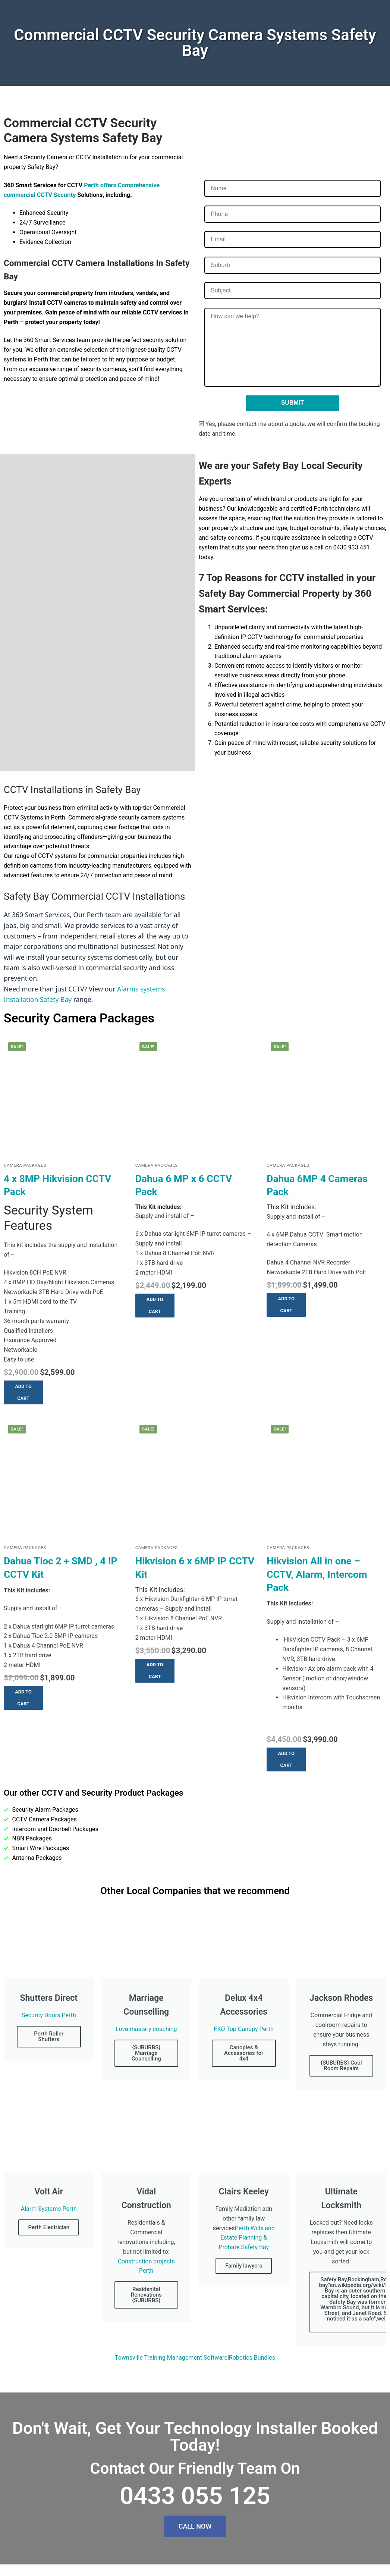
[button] (23, 1392)
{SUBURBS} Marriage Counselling (146, 2053)
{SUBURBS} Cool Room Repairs (341, 2065)
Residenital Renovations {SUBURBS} (146, 2295)
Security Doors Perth (49, 2015)
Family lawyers (243, 2265)
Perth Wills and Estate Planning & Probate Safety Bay (246, 2238)
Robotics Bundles (252, 2357)
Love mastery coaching (146, 2029)
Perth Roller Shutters (48, 2036)
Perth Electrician (48, 2227)
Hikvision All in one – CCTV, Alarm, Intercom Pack (317, 1574)
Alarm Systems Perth (49, 2208)
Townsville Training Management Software (171, 2357)
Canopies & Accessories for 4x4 (243, 2053)
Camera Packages (25, 1165)
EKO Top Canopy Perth (244, 2029)
